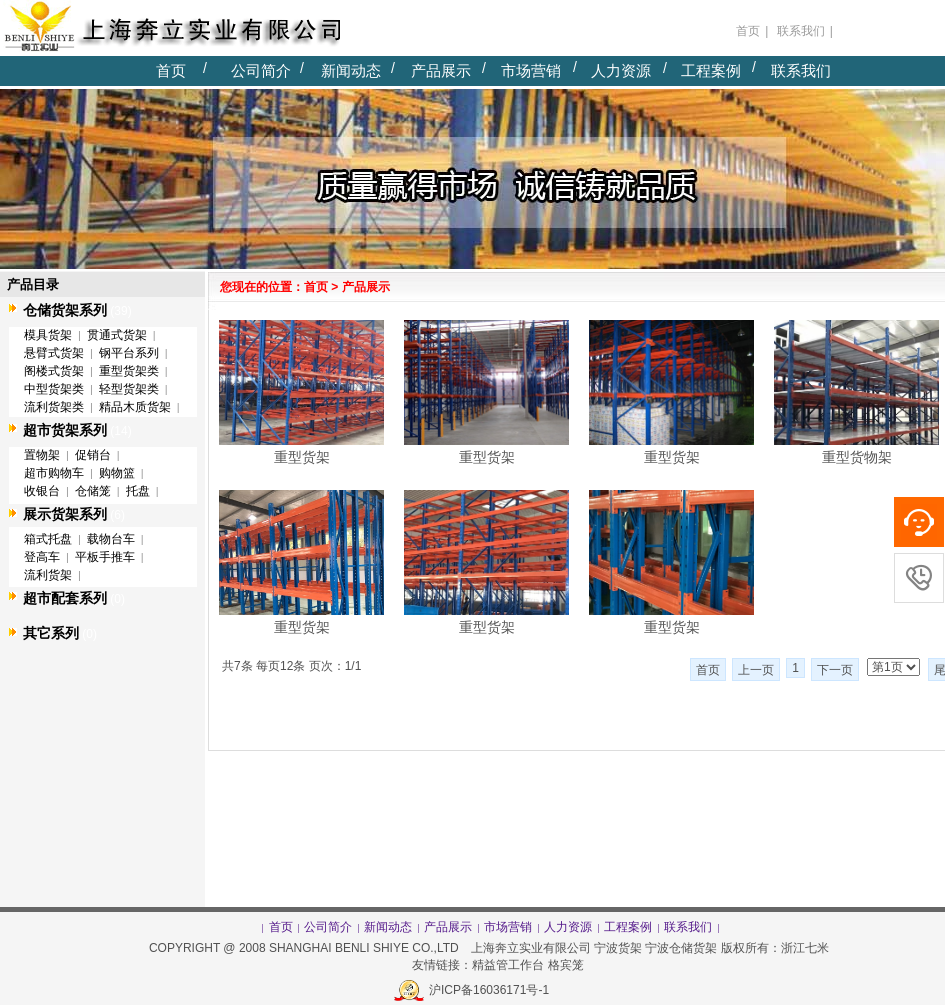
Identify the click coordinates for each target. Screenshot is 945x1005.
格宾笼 (566, 965)
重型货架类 (129, 371)
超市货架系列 (65, 430)
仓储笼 (93, 491)
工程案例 (711, 70)
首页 (171, 70)
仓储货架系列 (65, 310)
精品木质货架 (135, 407)
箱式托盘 (48, 539)
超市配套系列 (65, 598)
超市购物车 (54, 473)
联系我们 (801, 70)
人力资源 (621, 70)
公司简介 (261, 70)
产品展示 (441, 70)
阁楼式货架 (54, 371)
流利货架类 (54, 407)
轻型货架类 (129, 389)
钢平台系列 (129, 353)
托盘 (138, 491)
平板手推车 (105, 557)
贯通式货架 (117, 335)
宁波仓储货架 (681, 948)
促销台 (93, 455)
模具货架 (48, 335)
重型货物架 (857, 457)
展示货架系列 (65, 514)
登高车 (42, 557)
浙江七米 (806, 948)
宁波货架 (618, 948)
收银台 (42, 491)
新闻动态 (351, 70)
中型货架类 (54, 389)
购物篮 (117, 473)
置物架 (42, 455)
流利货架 (48, 575)
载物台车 (111, 539)
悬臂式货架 (54, 353)
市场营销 (531, 70)
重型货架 (302, 457)
